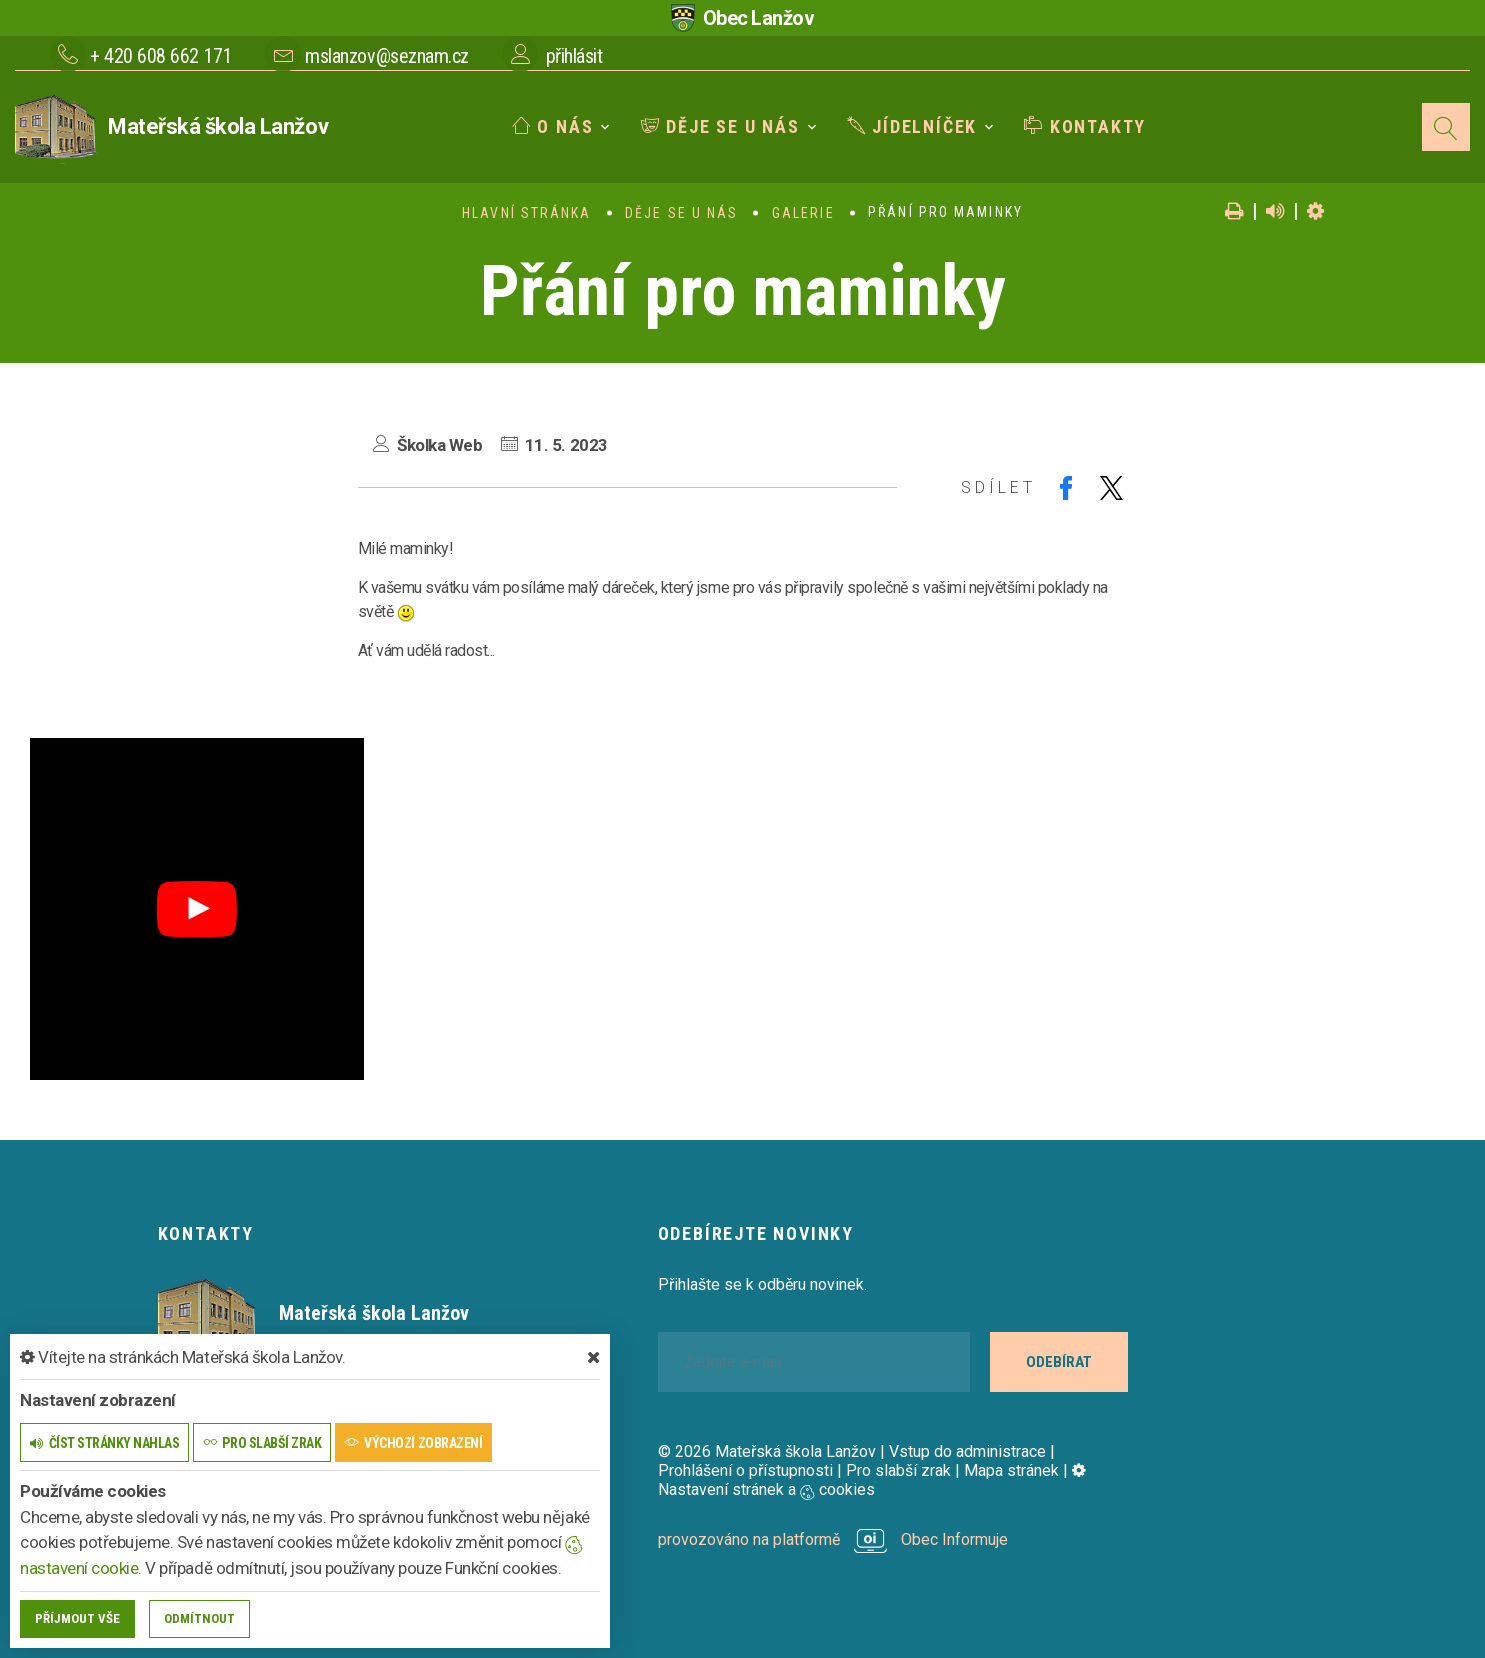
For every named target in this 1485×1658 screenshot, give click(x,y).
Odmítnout (199, 1618)
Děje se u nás (720, 126)
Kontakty (1085, 126)
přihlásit (574, 56)
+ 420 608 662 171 (161, 56)
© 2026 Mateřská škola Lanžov (767, 1451)
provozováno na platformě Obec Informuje (833, 1539)
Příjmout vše (77, 1618)
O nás (553, 126)
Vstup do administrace (967, 1451)
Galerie (803, 213)
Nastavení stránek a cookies (872, 1480)
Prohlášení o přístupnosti (745, 1470)
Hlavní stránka (526, 213)
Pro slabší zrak (898, 1470)
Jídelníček (912, 126)
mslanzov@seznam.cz (386, 56)
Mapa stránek (1011, 1470)
